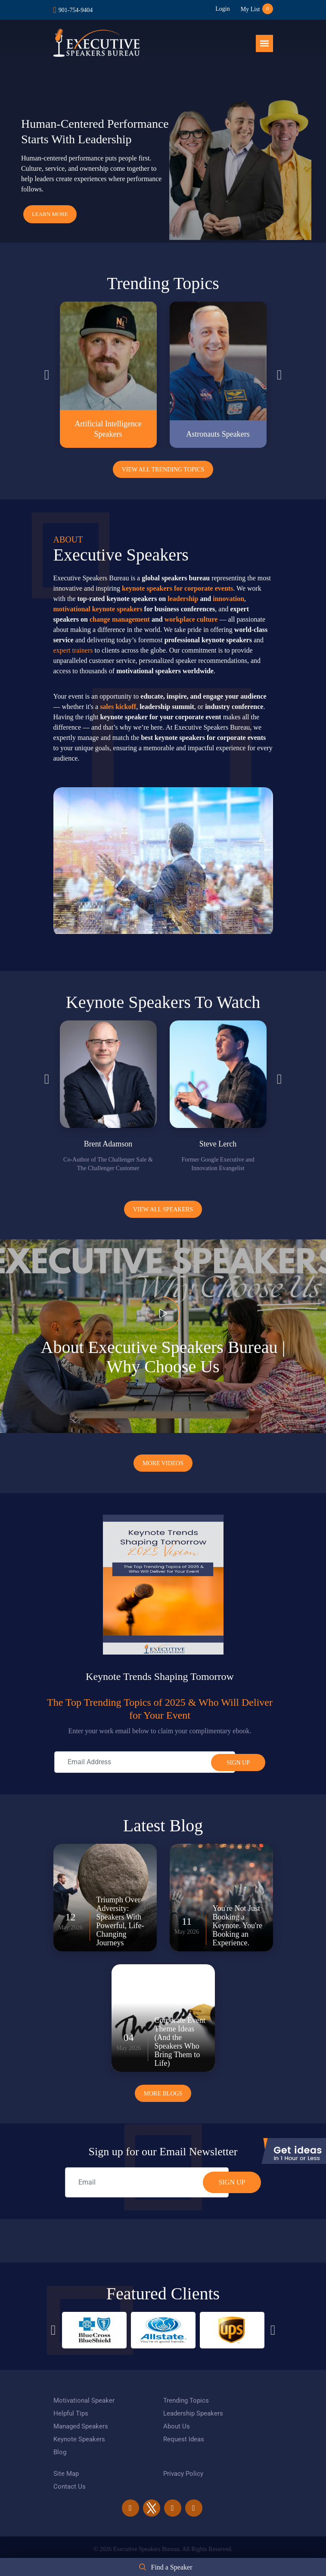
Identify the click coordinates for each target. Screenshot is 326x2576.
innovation (228, 598)
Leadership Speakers (193, 2413)
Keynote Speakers (79, 2439)
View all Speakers (163, 1209)
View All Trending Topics (163, 469)
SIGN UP (232, 2182)
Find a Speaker (171, 2567)
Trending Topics (186, 2400)
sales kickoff (118, 706)
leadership (183, 598)
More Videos (163, 1463)
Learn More (50, 214)
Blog (59, 2452)
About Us (176, 2426)
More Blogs (163, 2093)
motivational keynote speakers (98, 609)
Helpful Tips (70, 2413)
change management (120, 619)
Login (222, 9)
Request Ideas (183, 2439)
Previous (47, 375)
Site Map (66, 2473)
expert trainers (73, 650)
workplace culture (191, 619)
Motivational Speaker (84, 2400)
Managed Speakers (80, 2426)
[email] (147, 2182)
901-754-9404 (76, 10)
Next (279, 375)
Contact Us (69, 2486)
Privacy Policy (183, 2473)
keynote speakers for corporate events (177, 588)
